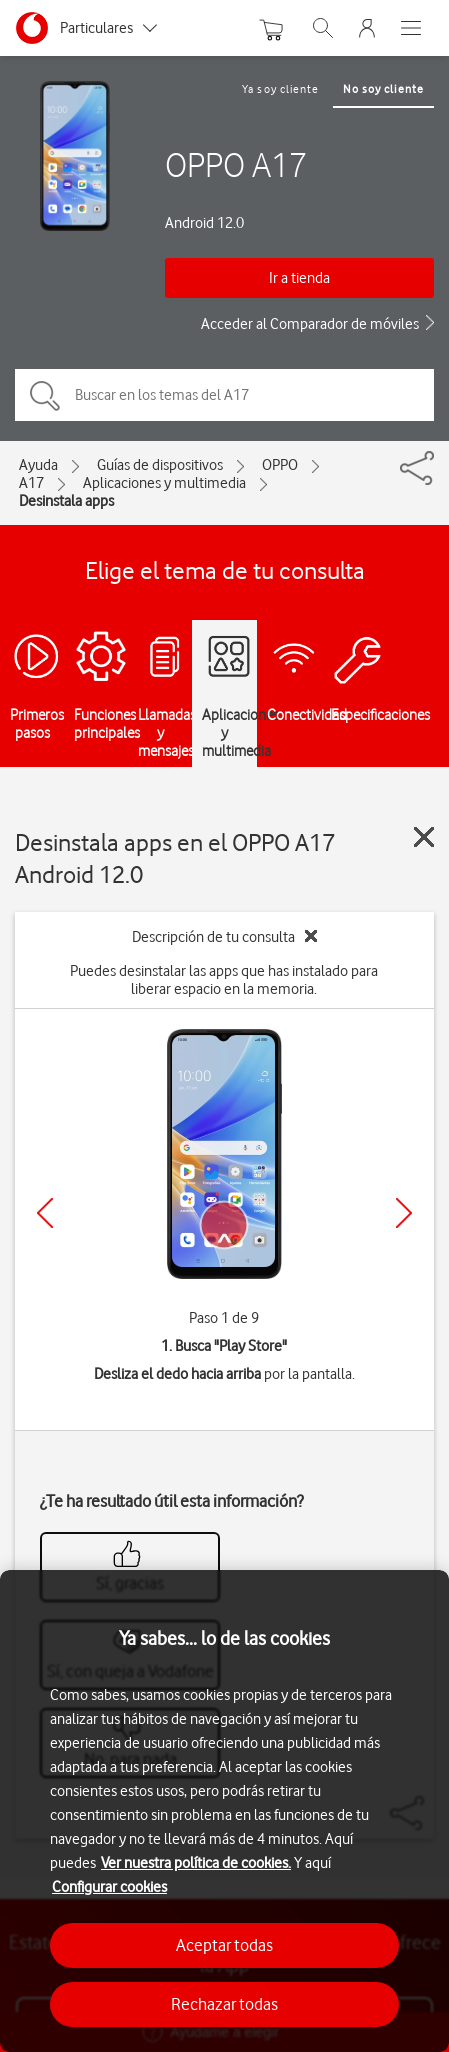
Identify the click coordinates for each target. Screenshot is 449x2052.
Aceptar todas (224, 1945)
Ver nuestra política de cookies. (196, 1863)
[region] (224, 1811)
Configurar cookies (109, 1887)
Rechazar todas (224, 2004)
